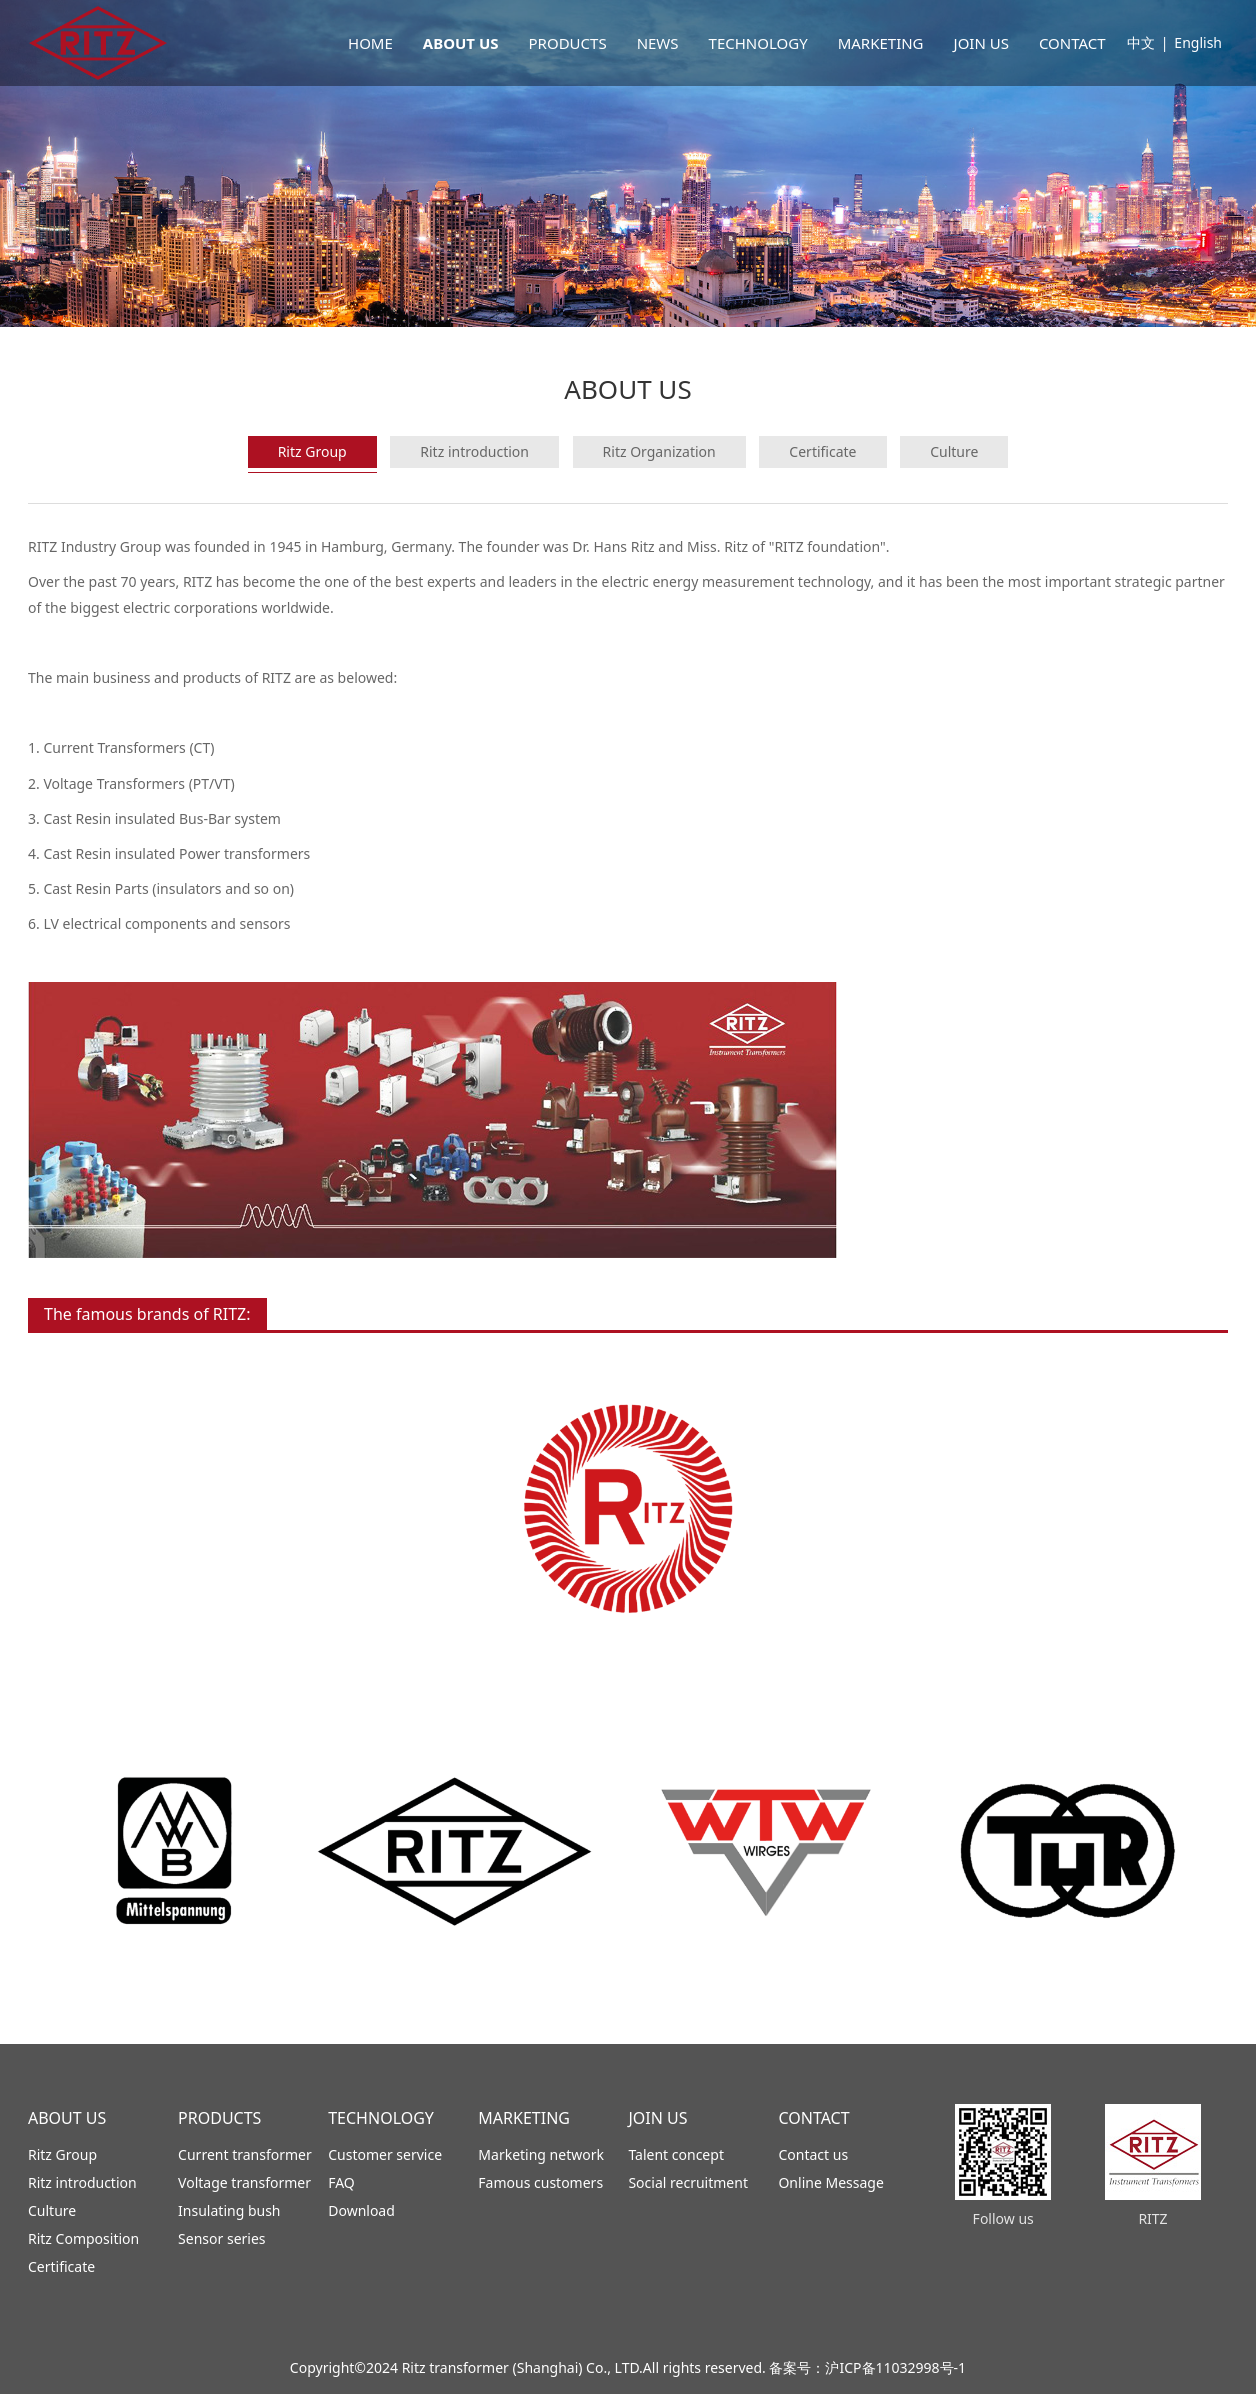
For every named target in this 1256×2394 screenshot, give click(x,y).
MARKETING (881, 43)
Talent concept (676, 2154)
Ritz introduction (474, 451)
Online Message (830, 2182)
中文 (1141, 42)
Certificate (822, 451)
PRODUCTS (568, 43)
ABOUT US (461, 43)
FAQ (341, 2182)
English (1198, 42)
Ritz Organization (659, 451)
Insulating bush (229, 2210)
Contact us (813, 2154)
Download (361, 2210)
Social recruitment (688, 2182)
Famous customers (540, 2182)
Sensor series (221, 2238)
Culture (954, 451)
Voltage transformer (244, 2182)
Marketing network (541, 2154)
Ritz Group (312, 451)
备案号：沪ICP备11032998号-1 (867, 2367)
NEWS (658, 43)
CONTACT (1072, 43)
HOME (370, 43)
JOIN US (981, 43)
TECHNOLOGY (758, 43)
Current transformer (245, 2154)
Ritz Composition (83, 2238)
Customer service (385, 2154)
